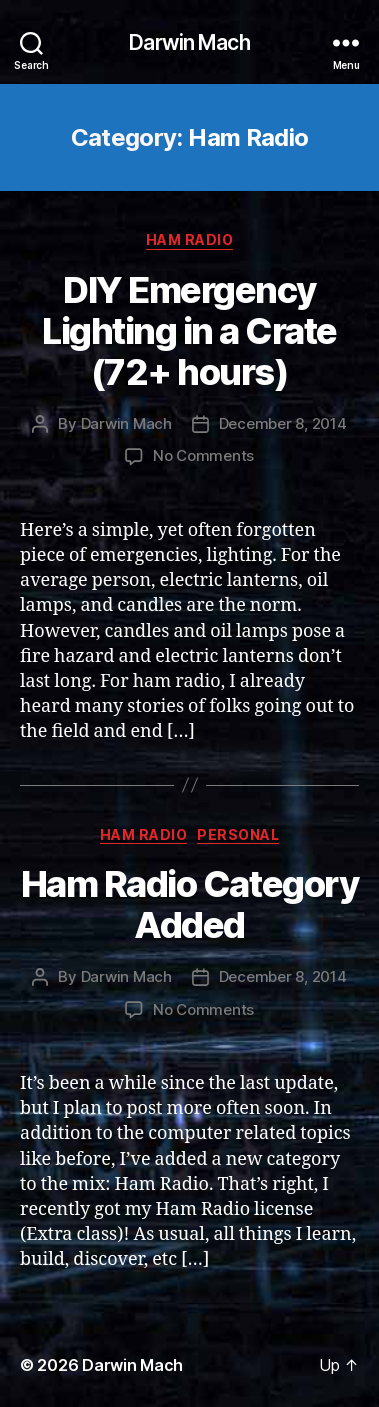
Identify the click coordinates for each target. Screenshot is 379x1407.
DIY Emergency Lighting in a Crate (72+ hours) (189, 331)
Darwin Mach (189, 42)
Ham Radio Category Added (189, 904)
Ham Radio (190, 239)
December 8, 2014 (283, 423)
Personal (238, 834)
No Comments (203, 455)
